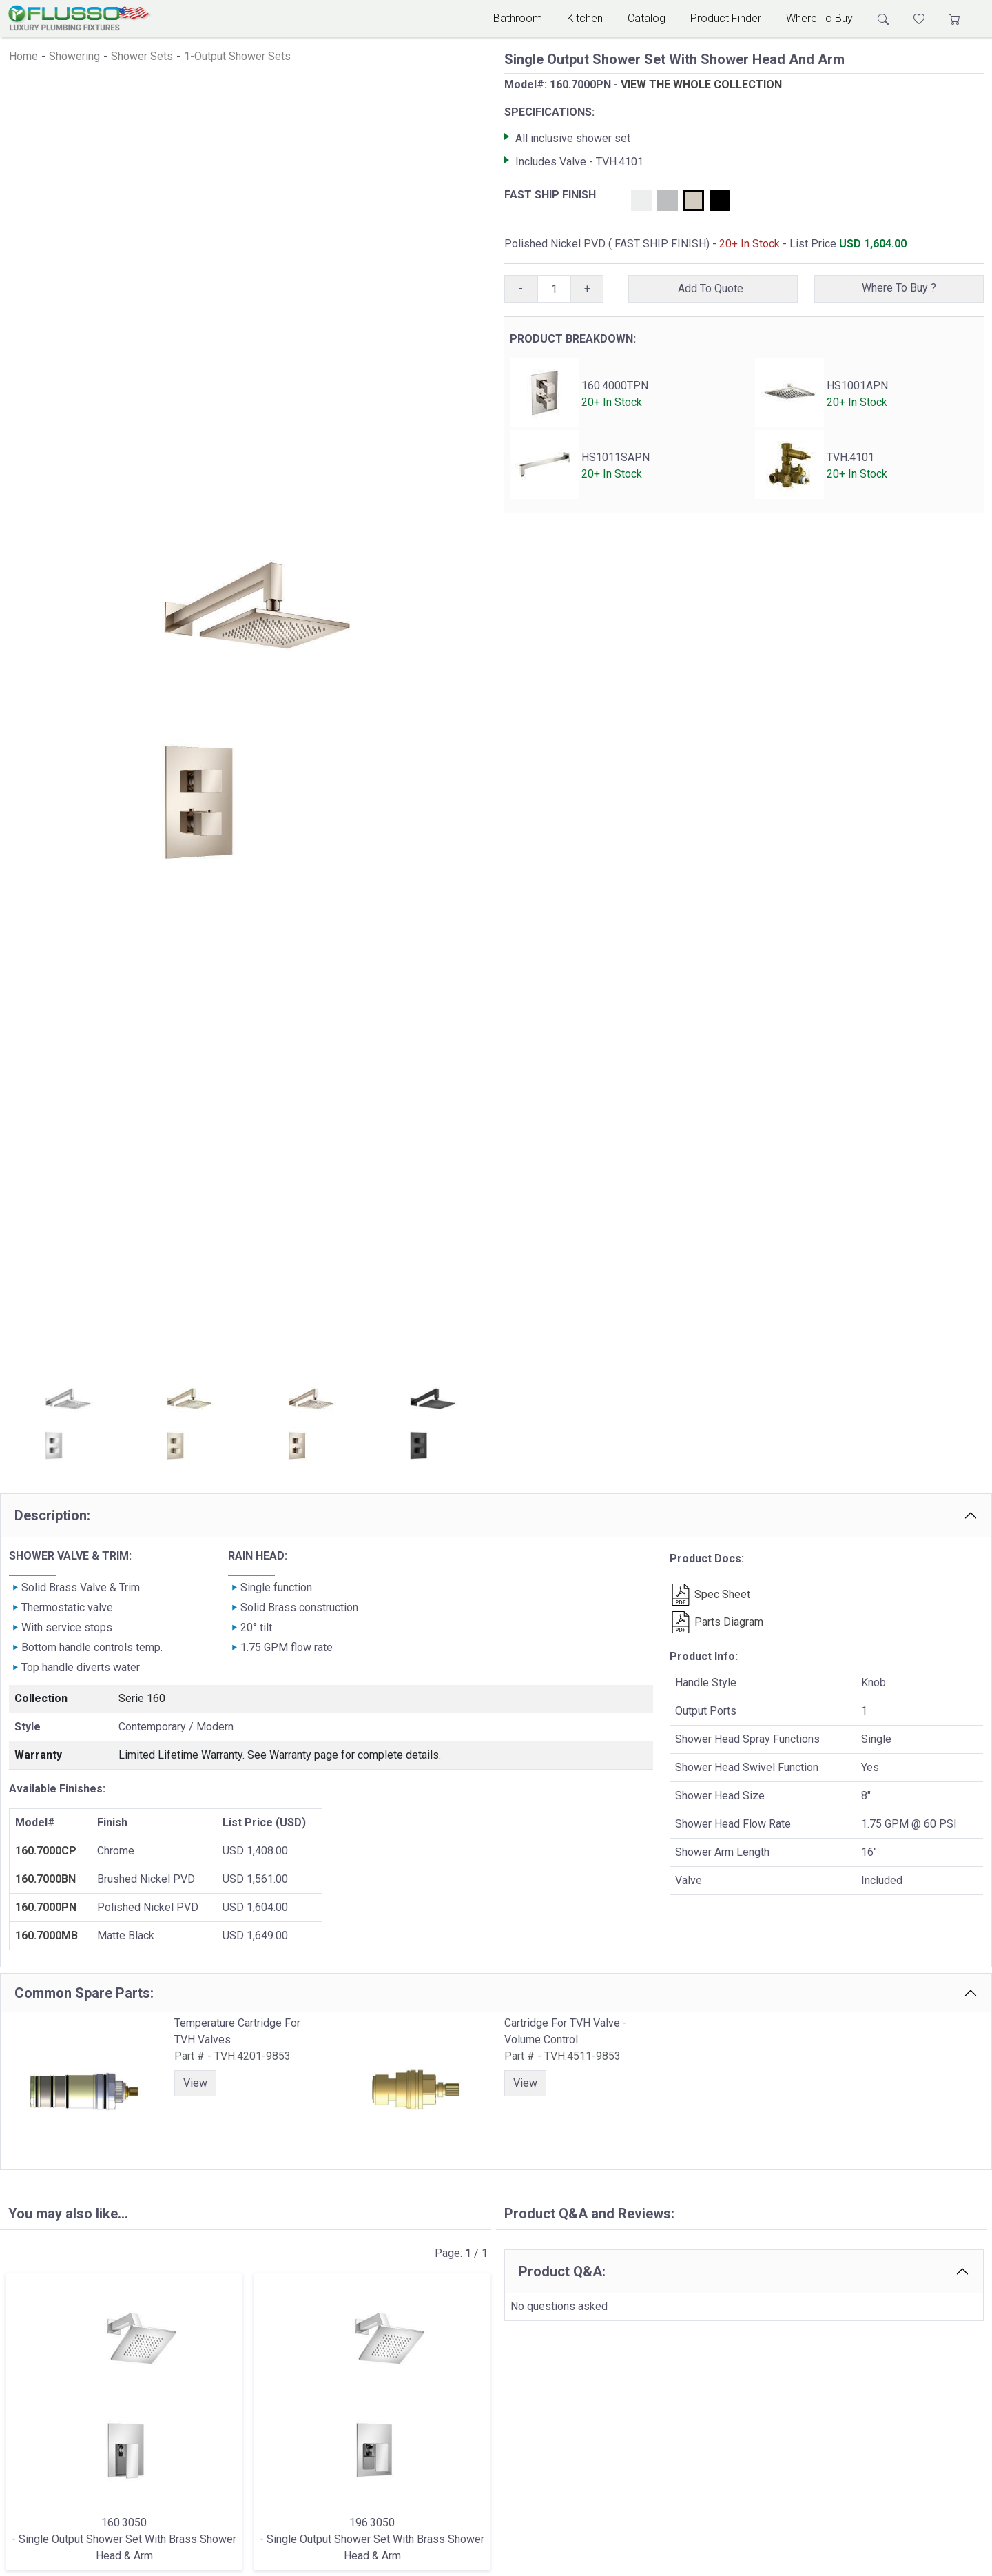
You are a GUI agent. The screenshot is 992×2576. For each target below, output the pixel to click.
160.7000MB (46, 1935)
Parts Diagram (716, 1621)
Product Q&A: (562, 2271)
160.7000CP (45, 1850)
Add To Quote (713, 288)
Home (23, 56)
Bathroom (517, 18)
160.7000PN (45, 1907)
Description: (52, 1515)
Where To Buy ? (899, 287)
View (195, 2082)
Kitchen (585, 18)
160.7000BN (45, 1878)
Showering (74, 56)
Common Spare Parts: (84, 1993)
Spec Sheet (710, 1594)
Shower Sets (142, 56)
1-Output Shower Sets (237, 56)
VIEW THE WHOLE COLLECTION (701, 84)
